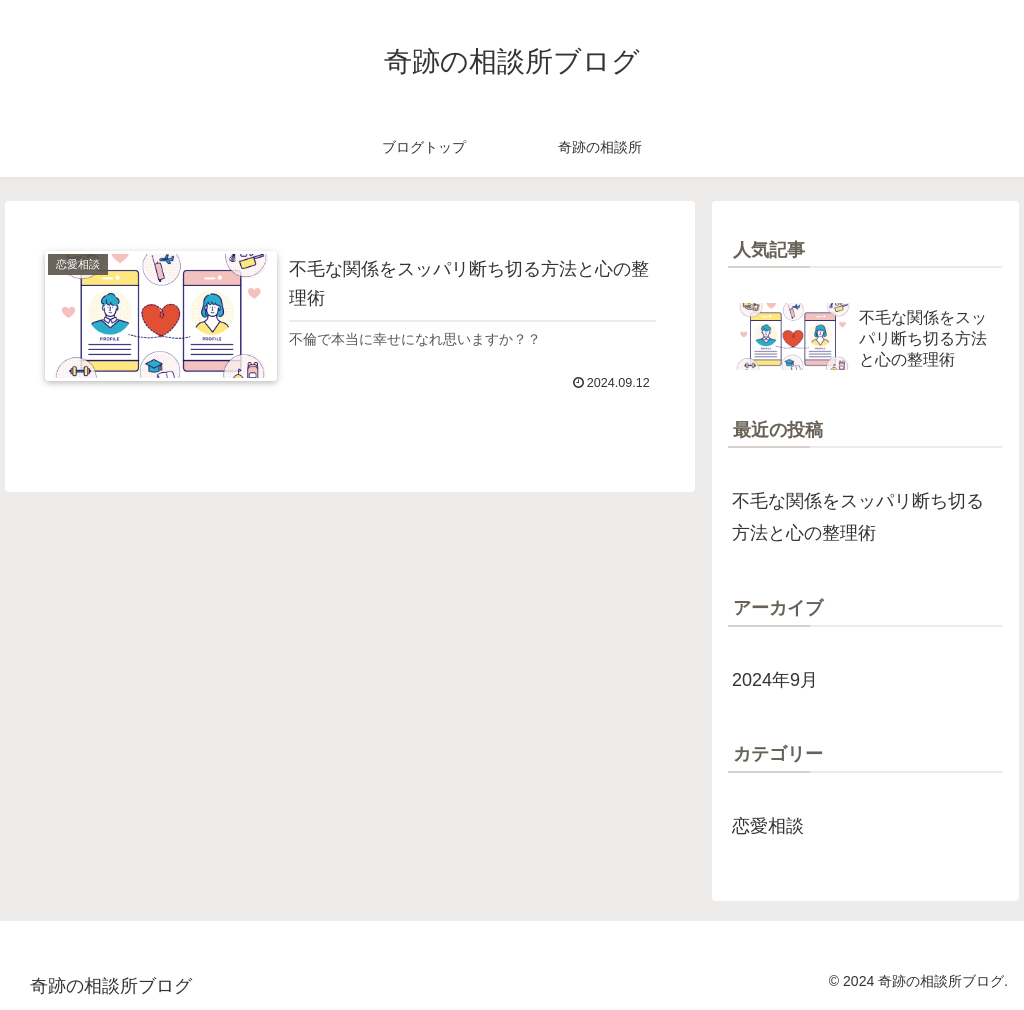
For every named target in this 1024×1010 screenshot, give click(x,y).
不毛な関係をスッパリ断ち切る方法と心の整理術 (858, 517)
